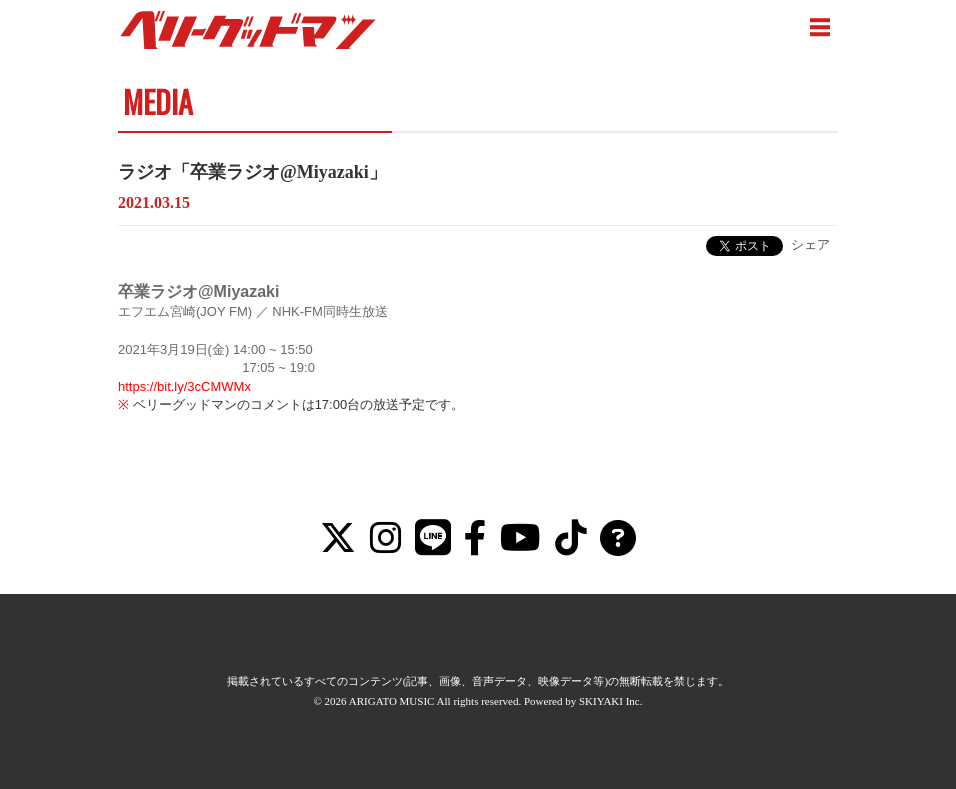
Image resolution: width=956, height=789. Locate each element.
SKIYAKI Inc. (611, 701)
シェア (810, 244)
